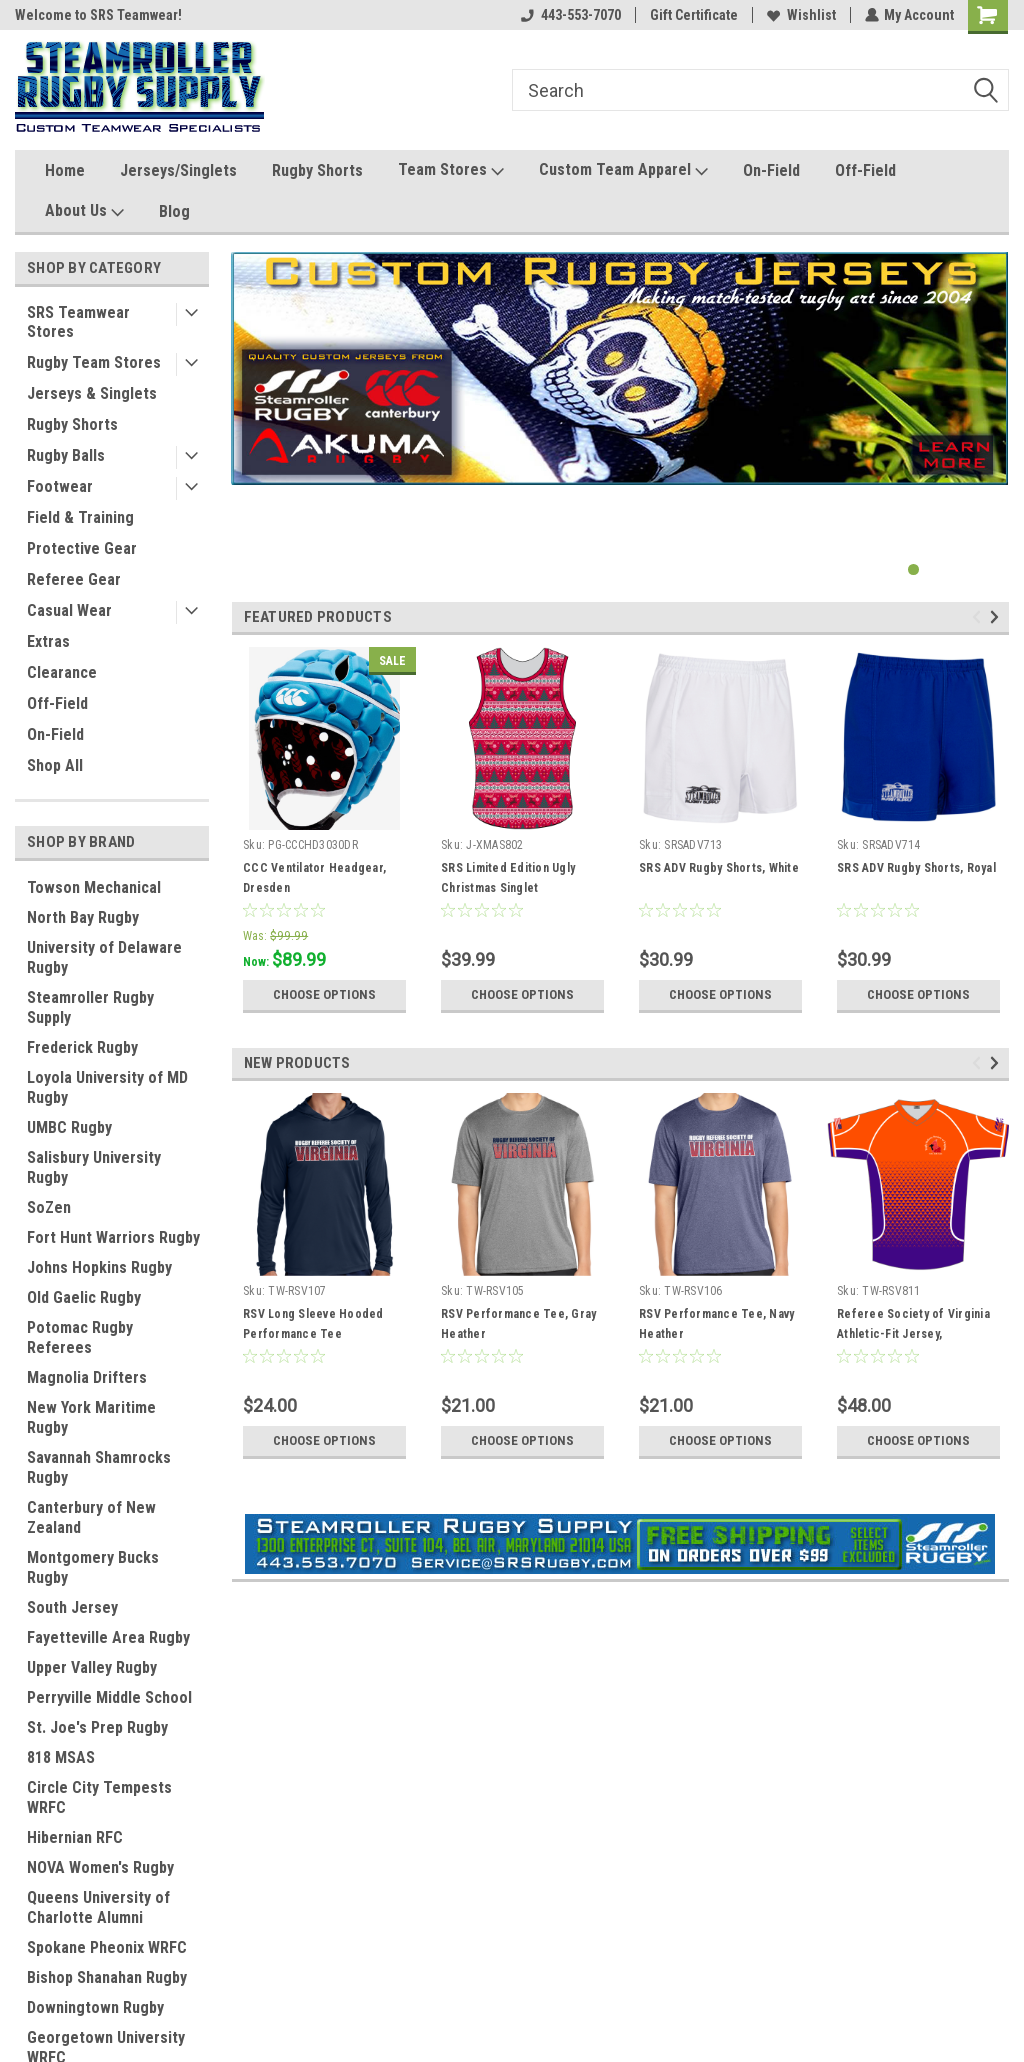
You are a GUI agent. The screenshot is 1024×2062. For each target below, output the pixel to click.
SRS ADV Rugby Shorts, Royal (916, 868)
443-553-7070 (570, 15)
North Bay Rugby (83, 917)
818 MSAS (61, 1757)
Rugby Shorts (317, 170)
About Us (84, 211)
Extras (48, 641)
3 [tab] (953, 569)
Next (997, 617)
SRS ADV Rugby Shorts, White (719, 868)
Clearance (62, 672)
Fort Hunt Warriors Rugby (113, 1237)
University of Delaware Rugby (104, 957)
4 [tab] (973, 569)
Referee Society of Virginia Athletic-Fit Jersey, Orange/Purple (913, 1334)
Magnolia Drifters (87, 1377)
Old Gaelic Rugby (84, 1297)
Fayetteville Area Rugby (108, 1637)
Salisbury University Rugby (94, 1167)
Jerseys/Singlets (178, 170)
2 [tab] (933, 569)
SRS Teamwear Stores (78, 322)
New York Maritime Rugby (91, 1417)
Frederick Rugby (82, 1047)
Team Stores (451, 170)
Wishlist (800, 15)
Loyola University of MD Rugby (107, 1087)
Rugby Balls (66, 455)
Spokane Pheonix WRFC (107, 1947)
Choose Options (325, 995)
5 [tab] (993, 569)
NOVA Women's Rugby (100, 1867)
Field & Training (80, 517)
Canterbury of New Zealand (91, 1517)
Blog (174, 211)
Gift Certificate (693, 15)
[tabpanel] (620, 368)
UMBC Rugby (69, 1127)
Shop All (55, 765)
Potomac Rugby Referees (80, 1337)
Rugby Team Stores (94, 362)
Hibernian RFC (75, 1837)
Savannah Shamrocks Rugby (99, 1467)
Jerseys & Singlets (92, 393)
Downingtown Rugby (95, 2007)
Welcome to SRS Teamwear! (98, 15)
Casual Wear (69, 610)
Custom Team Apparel (623, 170)
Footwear (60, 486)
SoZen (49, 1207)
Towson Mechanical (94, 887)
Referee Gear (74, 579)
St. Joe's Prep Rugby (97, 1727)
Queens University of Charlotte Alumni (98, 1907)
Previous (979, 617)
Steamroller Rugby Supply (90, 1007)
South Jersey (72, 1607)
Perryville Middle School (109, 1697)
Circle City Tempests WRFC (99, 1797)
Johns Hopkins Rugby (99, 1267)
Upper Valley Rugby (92, 1667)
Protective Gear (82, 548)
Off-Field (865, 170)
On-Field (771, 170)
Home (65, 170)
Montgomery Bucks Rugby (93, 1567)
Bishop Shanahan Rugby (107, 1977)
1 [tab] (913, 569)
